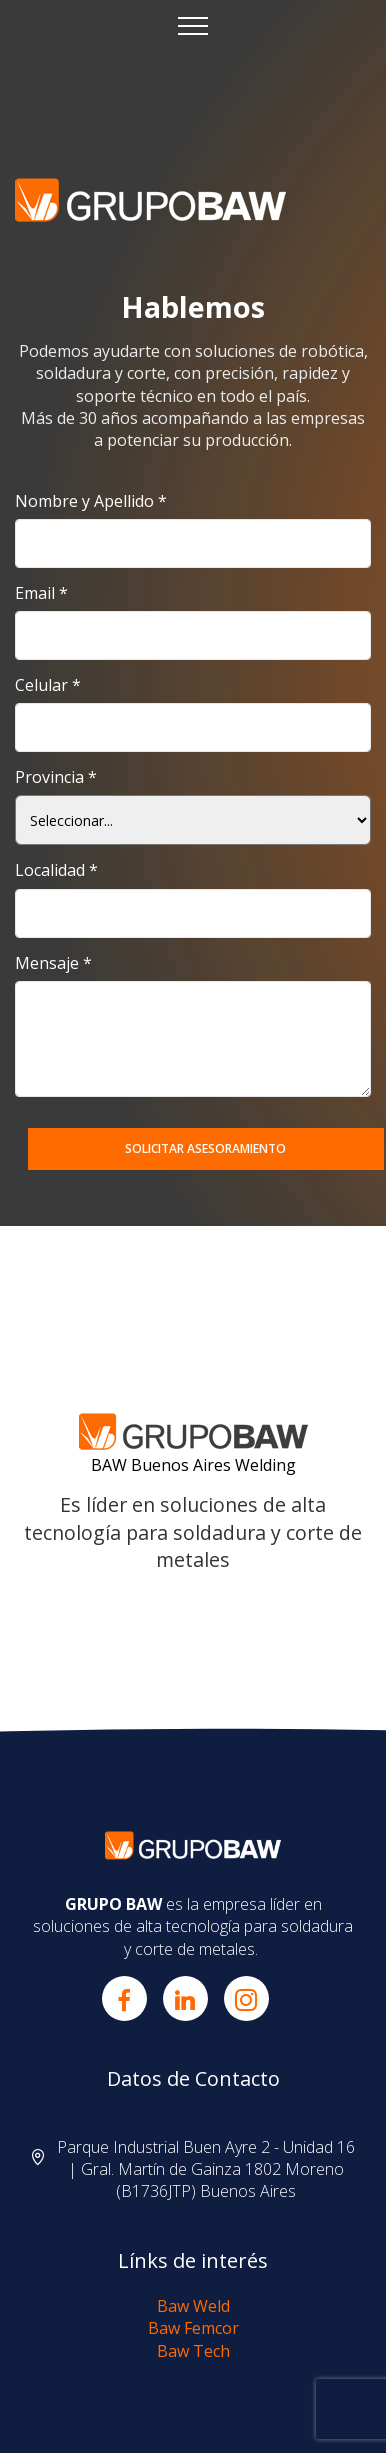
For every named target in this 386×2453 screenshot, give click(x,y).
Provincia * (56, 777)
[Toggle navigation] (193, 25)
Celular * (48, 685)
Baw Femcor (193, 2328)
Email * (41, 593)
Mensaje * (53, 963)
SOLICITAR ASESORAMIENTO (205, 1148)
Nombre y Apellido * (91, 501)
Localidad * (56, 870)
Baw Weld (193, 2306)
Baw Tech (193, 2351)
